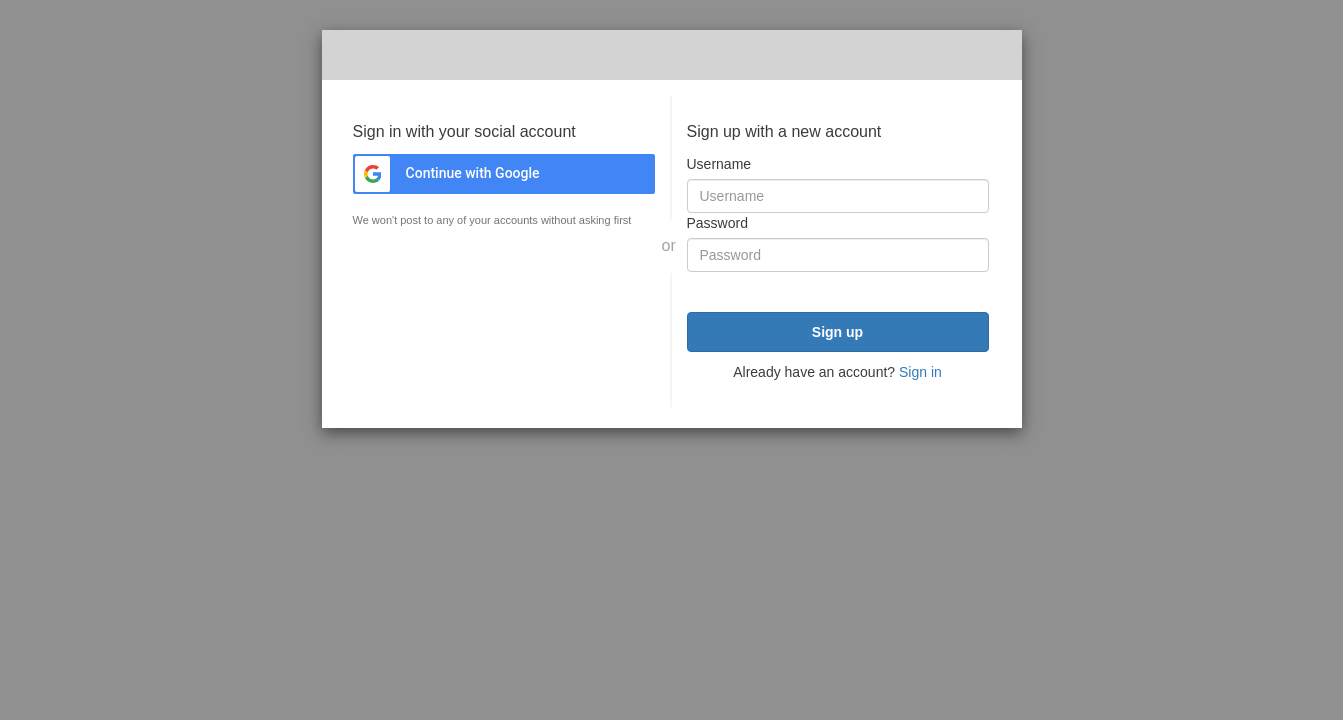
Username (719, 164)
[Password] (838, 255)
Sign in (920, 372)
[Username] (838, 196)
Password (717, 223)
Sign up (837, 332)
